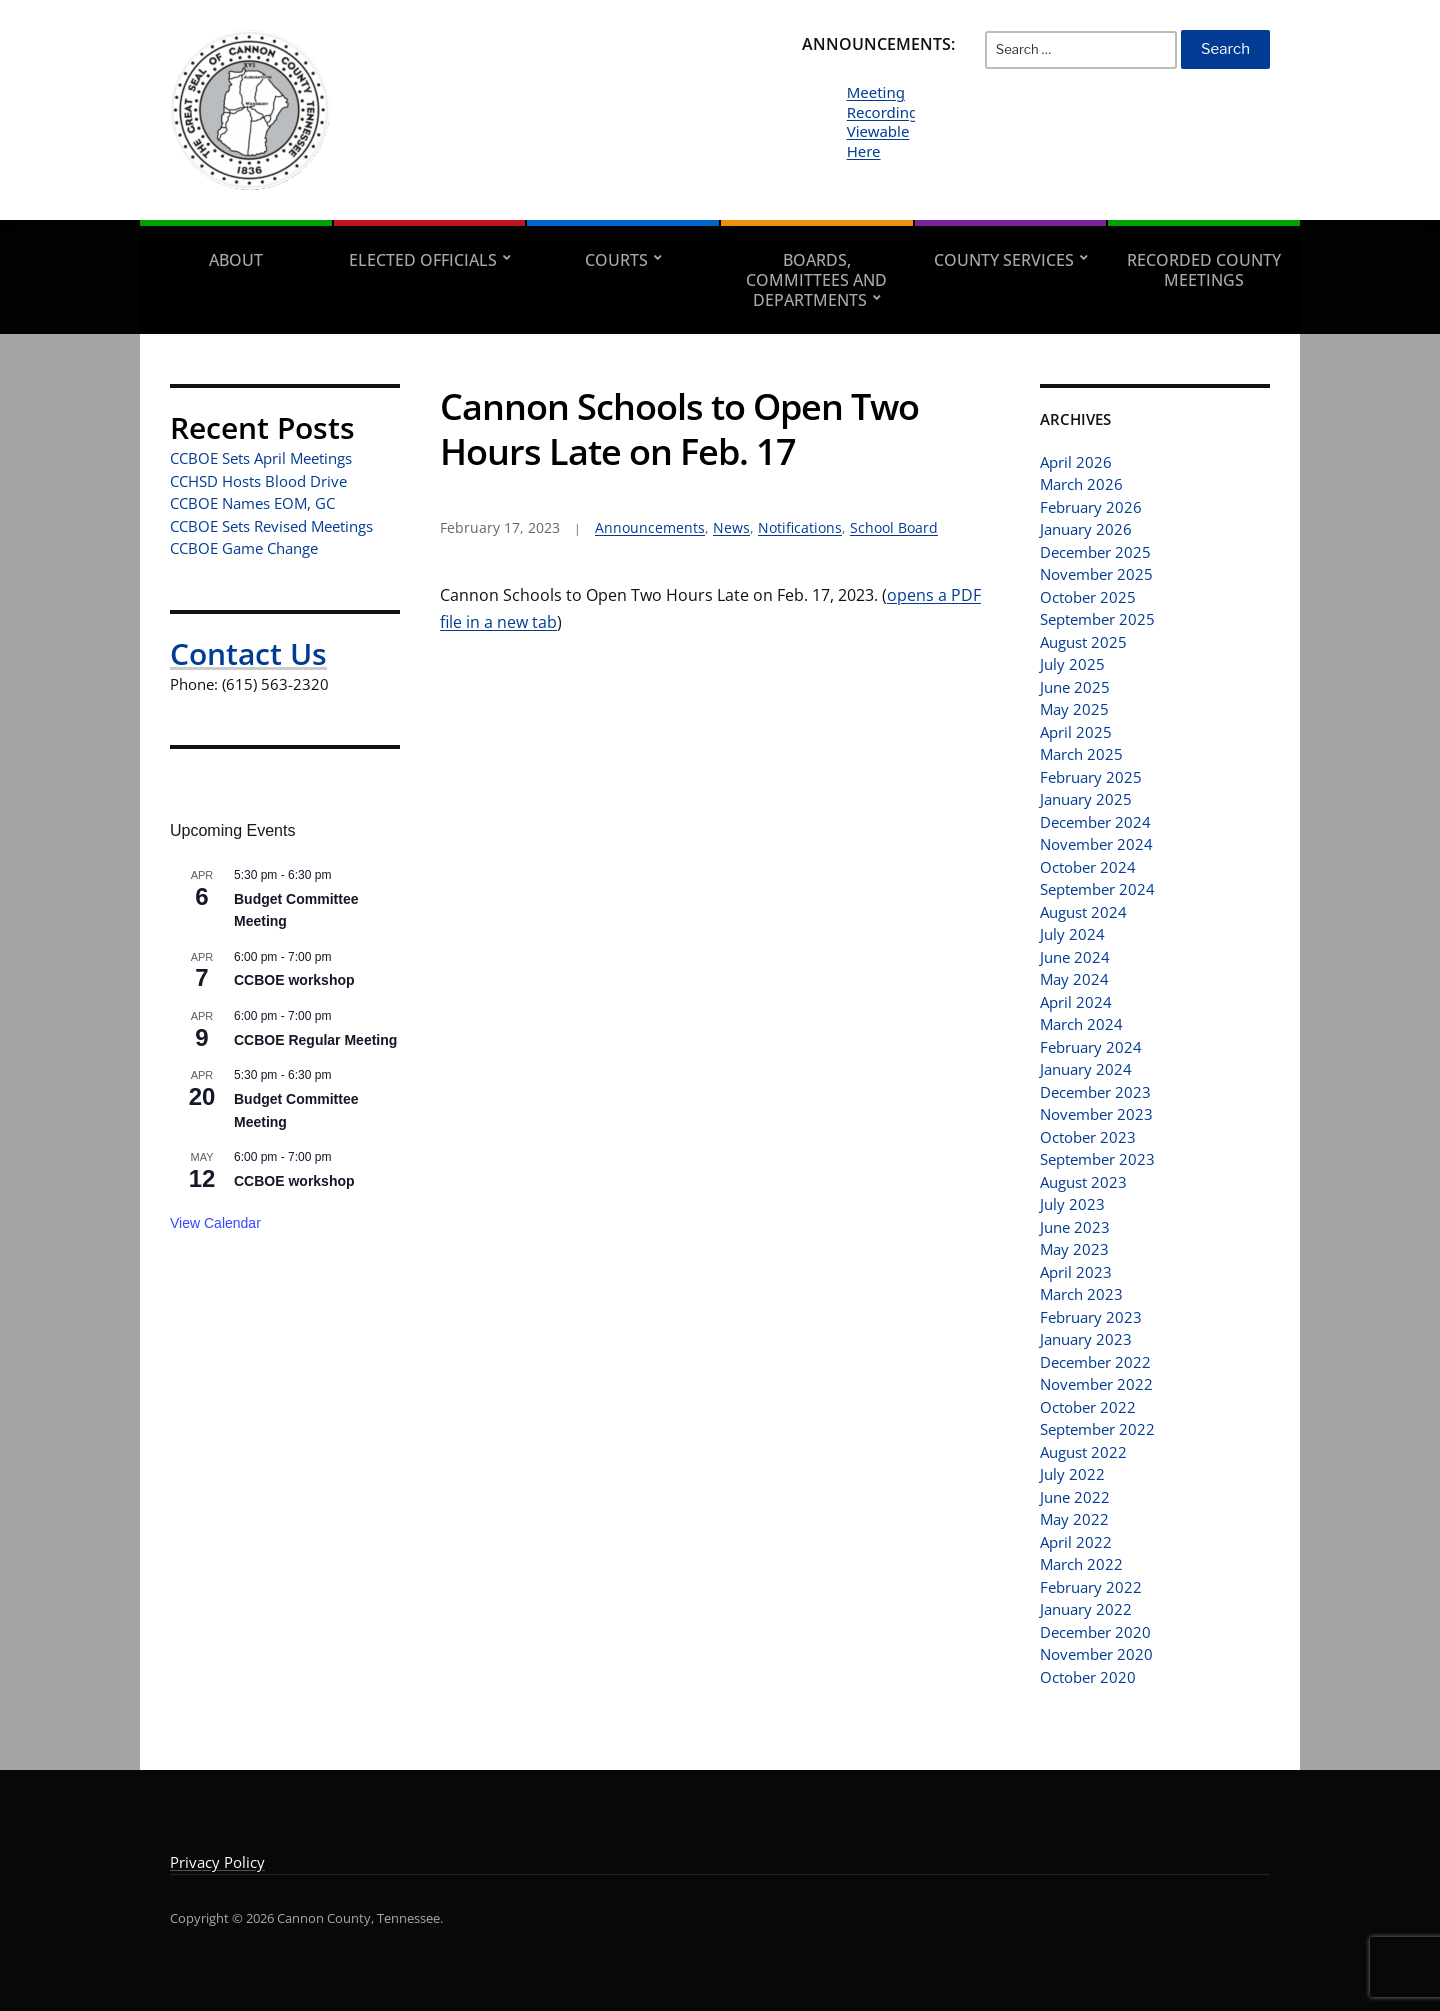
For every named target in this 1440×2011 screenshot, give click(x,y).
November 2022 (1096, 1384)
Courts (616, 260)
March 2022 (1081, 1564)
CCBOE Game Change (244, 548)
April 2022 (1076, 1542)
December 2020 (1095, 1632)
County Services (1004, 260)
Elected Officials (423, 260)
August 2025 (1083, 642)
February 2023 (1091, 1317)
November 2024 (1096, 844)
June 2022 (1075, 1497)
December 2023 (1095, 1092)
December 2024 (1095, 822)
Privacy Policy (217, 1862)
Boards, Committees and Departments (816, 280)
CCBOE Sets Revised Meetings (271, 526)
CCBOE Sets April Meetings (261, 458)
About (236, 260)
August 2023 (1083, 1182)
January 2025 (1086, 799)
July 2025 (1072, 664)
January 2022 (1086, 1609)
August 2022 (1083, 1452)
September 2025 (1097, 619)
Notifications (800, 527)
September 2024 (1097, 889)
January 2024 (1086, 1069)
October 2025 (1088, 597)
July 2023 (1072, 1204)
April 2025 (1076, 732)
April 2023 (1076, 1272)
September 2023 (1097, 1159)
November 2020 (1096, 1654)
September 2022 (1097, 1429)
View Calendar (215, 1223)
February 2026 (1091, 507)
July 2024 (1072, 934)
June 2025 (1075, 687)
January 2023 (1086, 1339)
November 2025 (1096, 574)
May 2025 (1074, 709)
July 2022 (1072, 1474)
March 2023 (1081, 1294)
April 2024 (1076, 1002)
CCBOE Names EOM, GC (252, 503)
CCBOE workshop (294, 980)
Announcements (650, 527)
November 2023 (1096, 1114)
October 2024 (1088, 867)
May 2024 (1074, 979)
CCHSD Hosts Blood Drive (258, 481)
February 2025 (1091, 777)
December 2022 (1095, 1362)
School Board (894, 527)
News (731, 527)
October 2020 (1088, 1677)
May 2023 (1074, 1249)
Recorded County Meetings (1204, 270)
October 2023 (1088, 1137)
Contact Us (248, 653)
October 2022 (1088, 1407)
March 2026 (1081, 484)
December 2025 (1095, 552)
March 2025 (1081, 754)
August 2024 (1083, 912)
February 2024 (1091, 1047)
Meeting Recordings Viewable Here (886, 121)
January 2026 (1086, 529)
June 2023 (1075, 1227)
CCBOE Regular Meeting (315, 1040)
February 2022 (1091, 1587)
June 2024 (1075, 957)
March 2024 (1081, 1024)
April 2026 (1076, 462)
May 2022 (1074, 1519)
